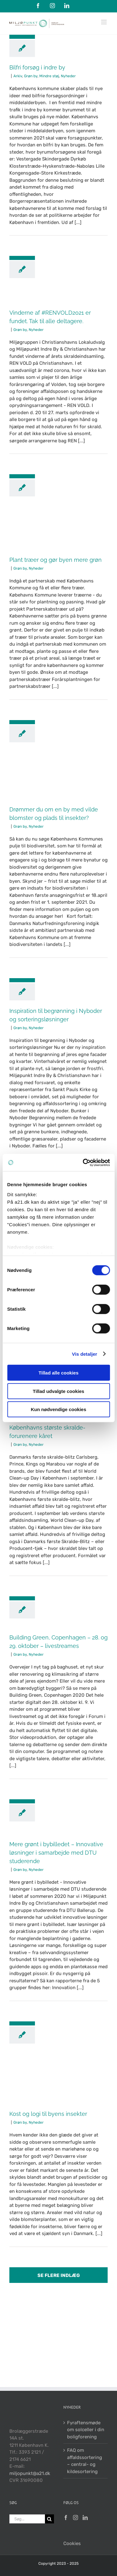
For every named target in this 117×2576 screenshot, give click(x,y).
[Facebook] (65, 2517)
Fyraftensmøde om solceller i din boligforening (85, 2430)
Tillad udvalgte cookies (58, 1391)
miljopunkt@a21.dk (29, 2473)
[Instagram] (75, 2517)
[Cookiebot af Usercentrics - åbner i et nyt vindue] (83, 1162)
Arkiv (17, 76)
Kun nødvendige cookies (58, 1409)
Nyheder (68, 76)
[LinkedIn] (85, 2517)
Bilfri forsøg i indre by (37, 67)
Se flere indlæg (58, 2275)
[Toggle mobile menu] (104, 22)
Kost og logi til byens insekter (48, 2114)
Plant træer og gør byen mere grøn (55, 559)
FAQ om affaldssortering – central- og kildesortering (84, 2460)
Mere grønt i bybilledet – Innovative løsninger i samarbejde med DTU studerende (56, 1852)
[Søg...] (27, 2518)
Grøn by (30, 76)
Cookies (72, 2543)
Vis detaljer (84, 1353)
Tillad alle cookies (58, 1372)
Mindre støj (49, 76)
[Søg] (49, 2518)
